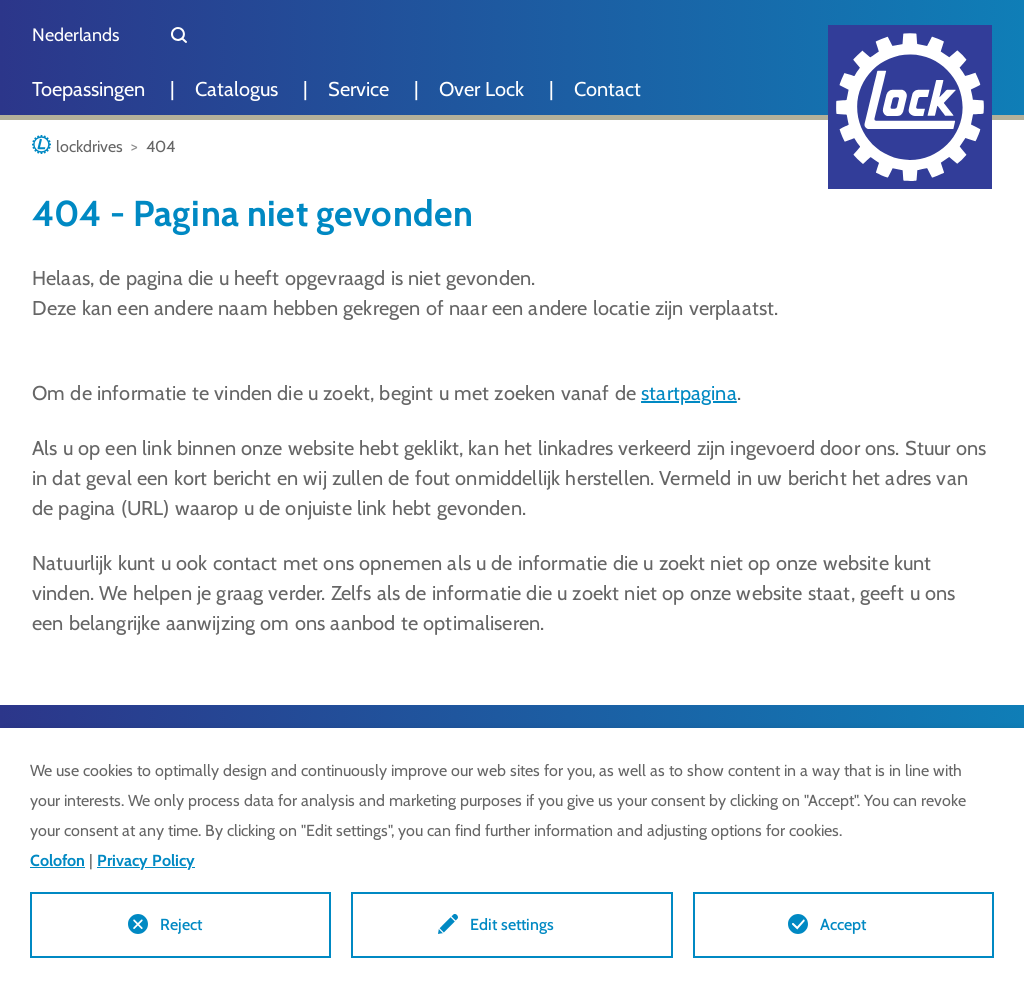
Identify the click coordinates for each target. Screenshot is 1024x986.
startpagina (689, 393)
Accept (843, 924)
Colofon (57, 860)
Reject (181, 924)
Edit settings (512, 924)
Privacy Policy (146, 860)
